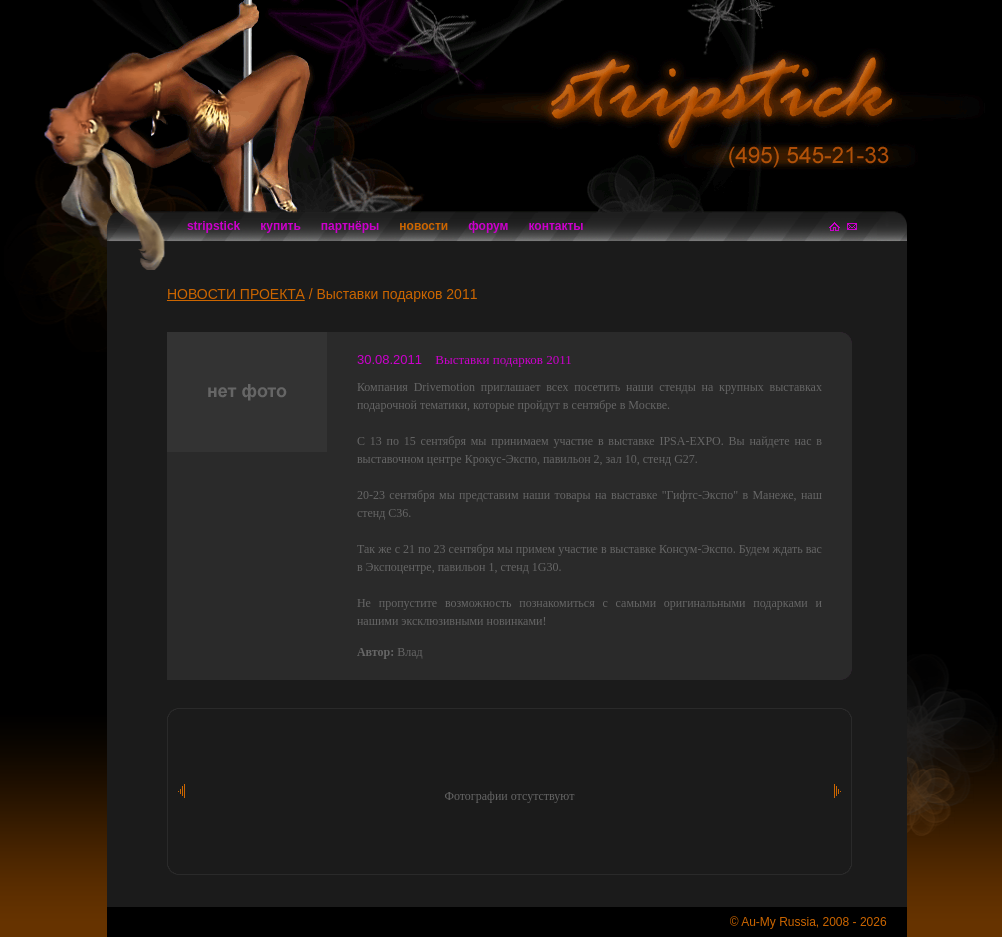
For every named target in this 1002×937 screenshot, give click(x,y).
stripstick (213, 226)
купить (280, 226)
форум (488, 226)
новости (423, 226)
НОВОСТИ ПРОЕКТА (236, 294)
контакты (556, 226)
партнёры (350, 226)
